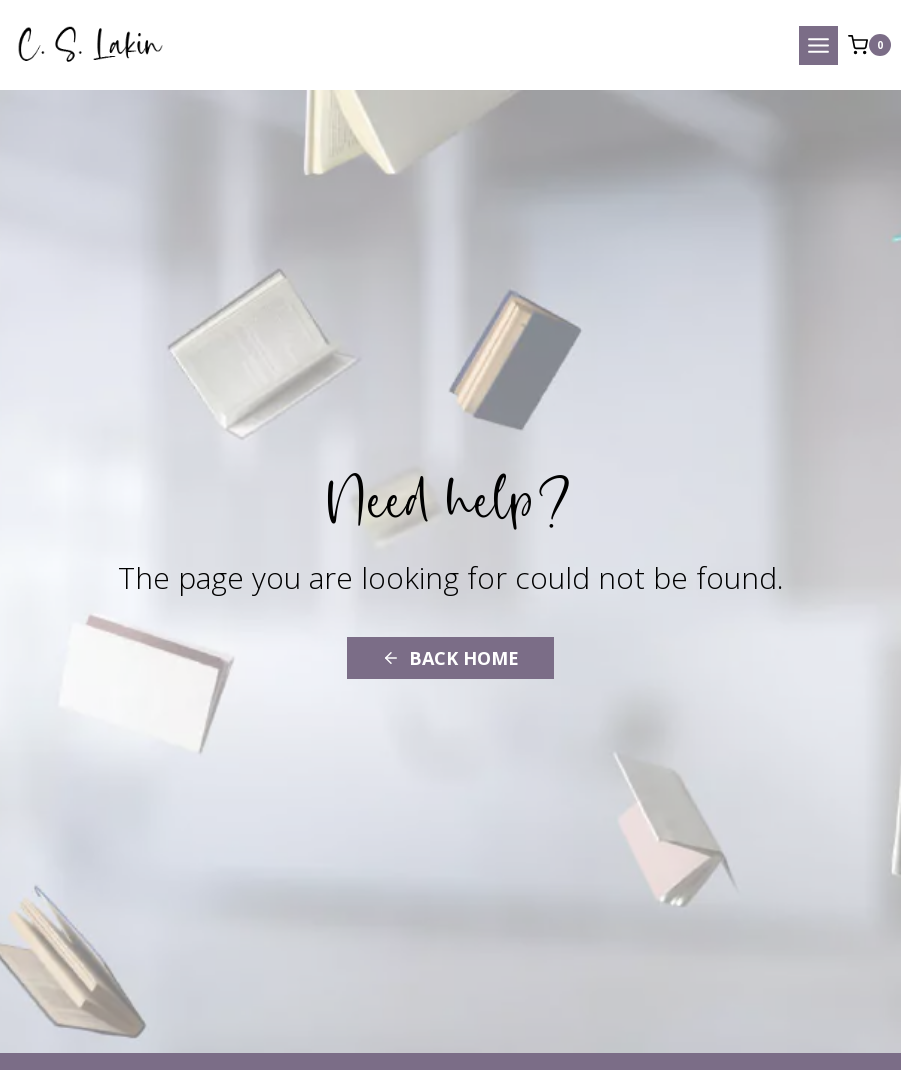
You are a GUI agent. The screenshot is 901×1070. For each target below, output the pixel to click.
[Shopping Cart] (869, 45)
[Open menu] (818, 45)
